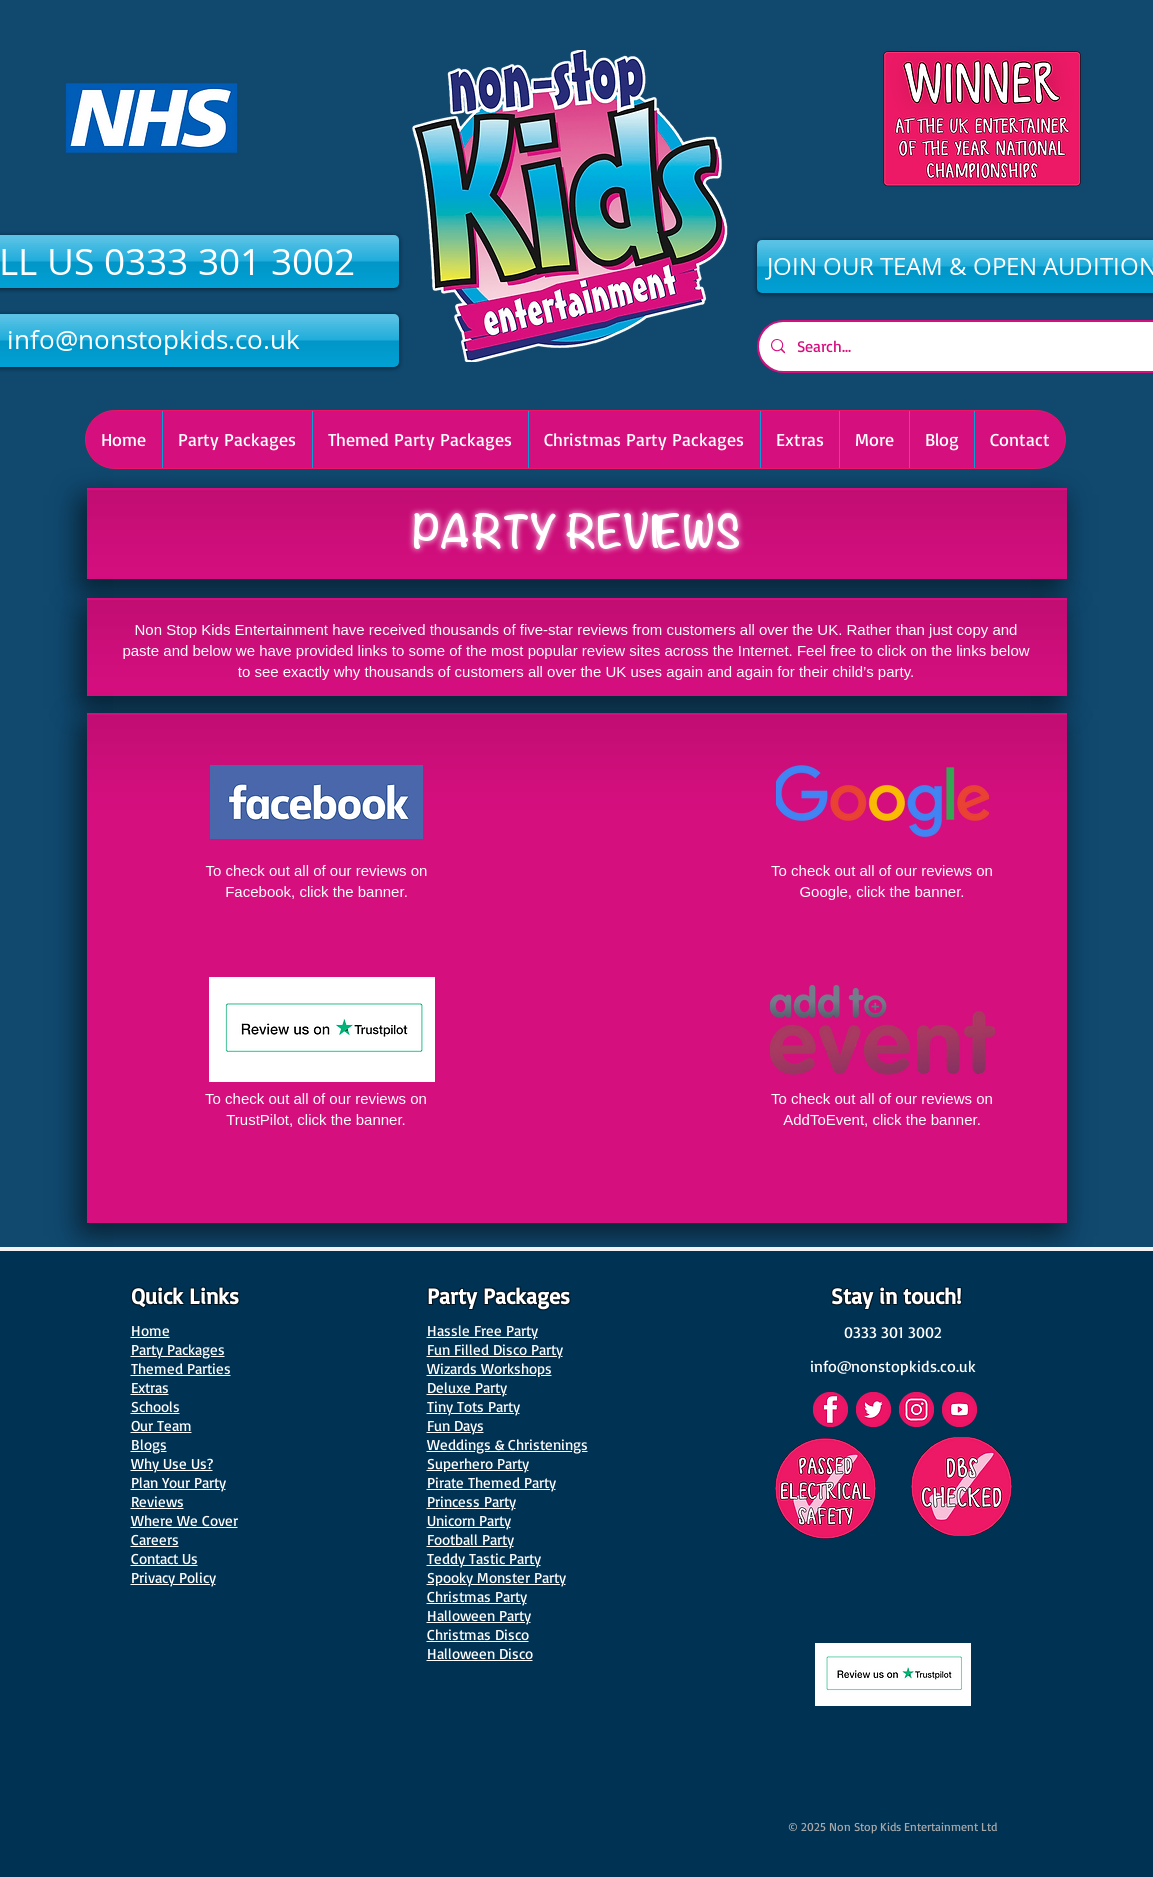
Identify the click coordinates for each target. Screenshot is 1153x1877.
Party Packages (178, 1349)
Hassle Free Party (482, 1330)
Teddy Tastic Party (484, 1558)
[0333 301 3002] (893, 1332)
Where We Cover (184, 1520)
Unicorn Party (469, 1520)
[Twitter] (873, 1409)
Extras (150, 1387)
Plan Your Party (178, 1482)
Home (150, 1330)
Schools (155, 1406)
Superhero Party (478, 1463)
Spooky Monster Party (496, 1577)
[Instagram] (916, 1409)
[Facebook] (830, 1409)
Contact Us (164, 1558)
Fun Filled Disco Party (495, 1349)
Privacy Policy (173, 1577)
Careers (155, 1539)
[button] (644, 439)
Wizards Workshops (489, 1368)
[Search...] (967, 346)
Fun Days (455, 1425)
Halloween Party (479, 1615)
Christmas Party (477, 1596)
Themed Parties (181, 1368)
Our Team (161, 1425)
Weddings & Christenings (507, 1444)
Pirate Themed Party (491, 1482)
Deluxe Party (467, 1387)
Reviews (157, 1501)
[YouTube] (959, 1409)
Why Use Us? (172, 1463)
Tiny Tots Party (473, 1406)
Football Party (470, 1539)
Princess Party (471, 1501)
